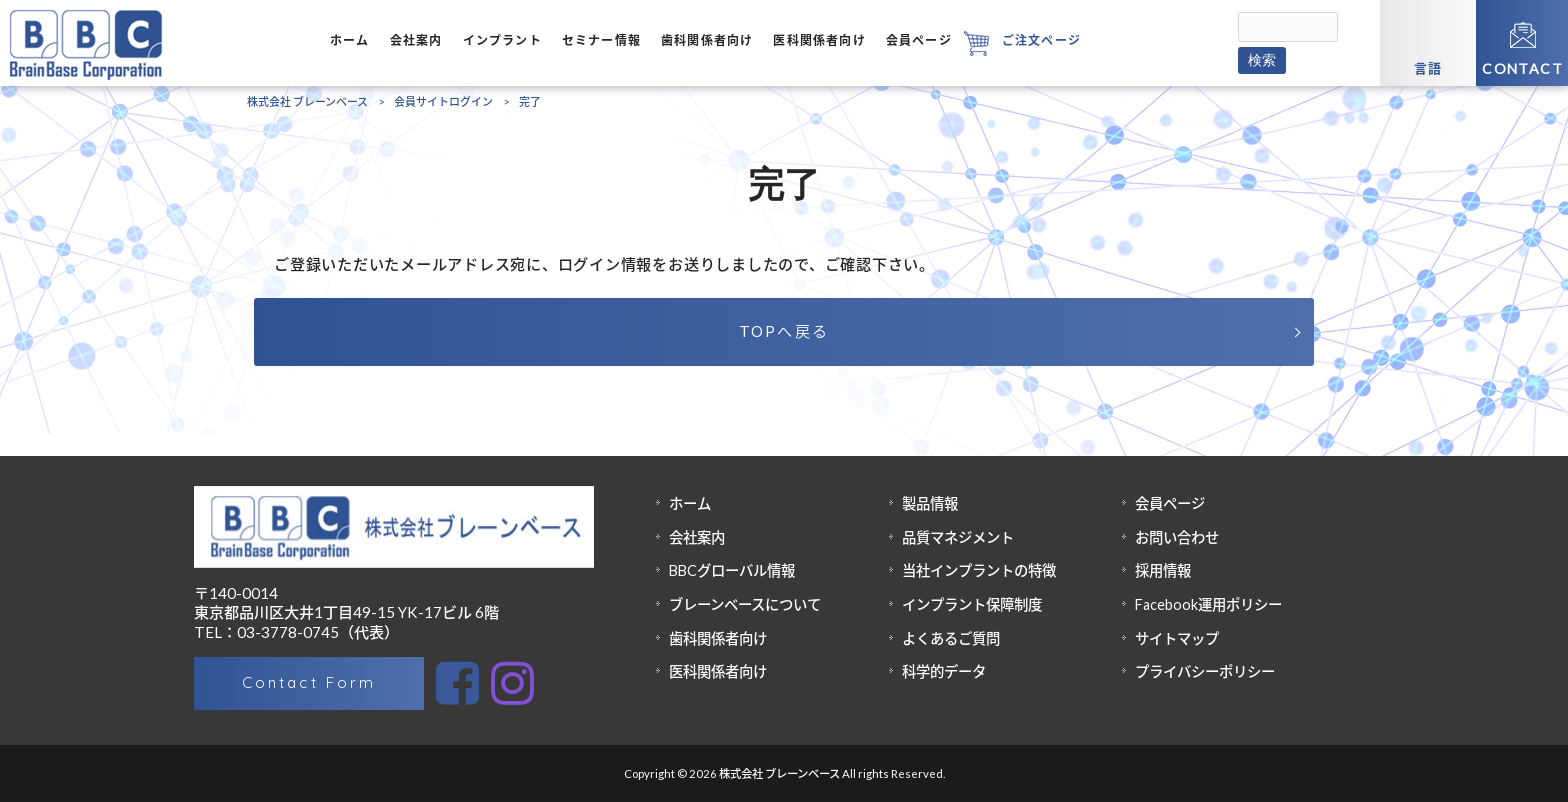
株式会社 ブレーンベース (307, 101)
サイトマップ (1177, 638)
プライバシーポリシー (1205, 671)
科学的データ (944, 671)
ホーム (690, 503)
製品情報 (930, 503)
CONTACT (1522, 68)
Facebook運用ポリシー (1208, 604)
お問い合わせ (1177, 537)
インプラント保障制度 (972, 604)
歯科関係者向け (718, 638)
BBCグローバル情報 (732, 570)
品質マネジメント (958, 537)
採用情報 (1163, 570)
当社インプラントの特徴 (979, 570)
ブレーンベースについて (745, 604)
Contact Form (308, 682)
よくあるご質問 (951, 638)
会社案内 (697, 537)
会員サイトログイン (443, 101)
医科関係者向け (718, 671)
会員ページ (1170, 503)
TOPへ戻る (784, 331)
